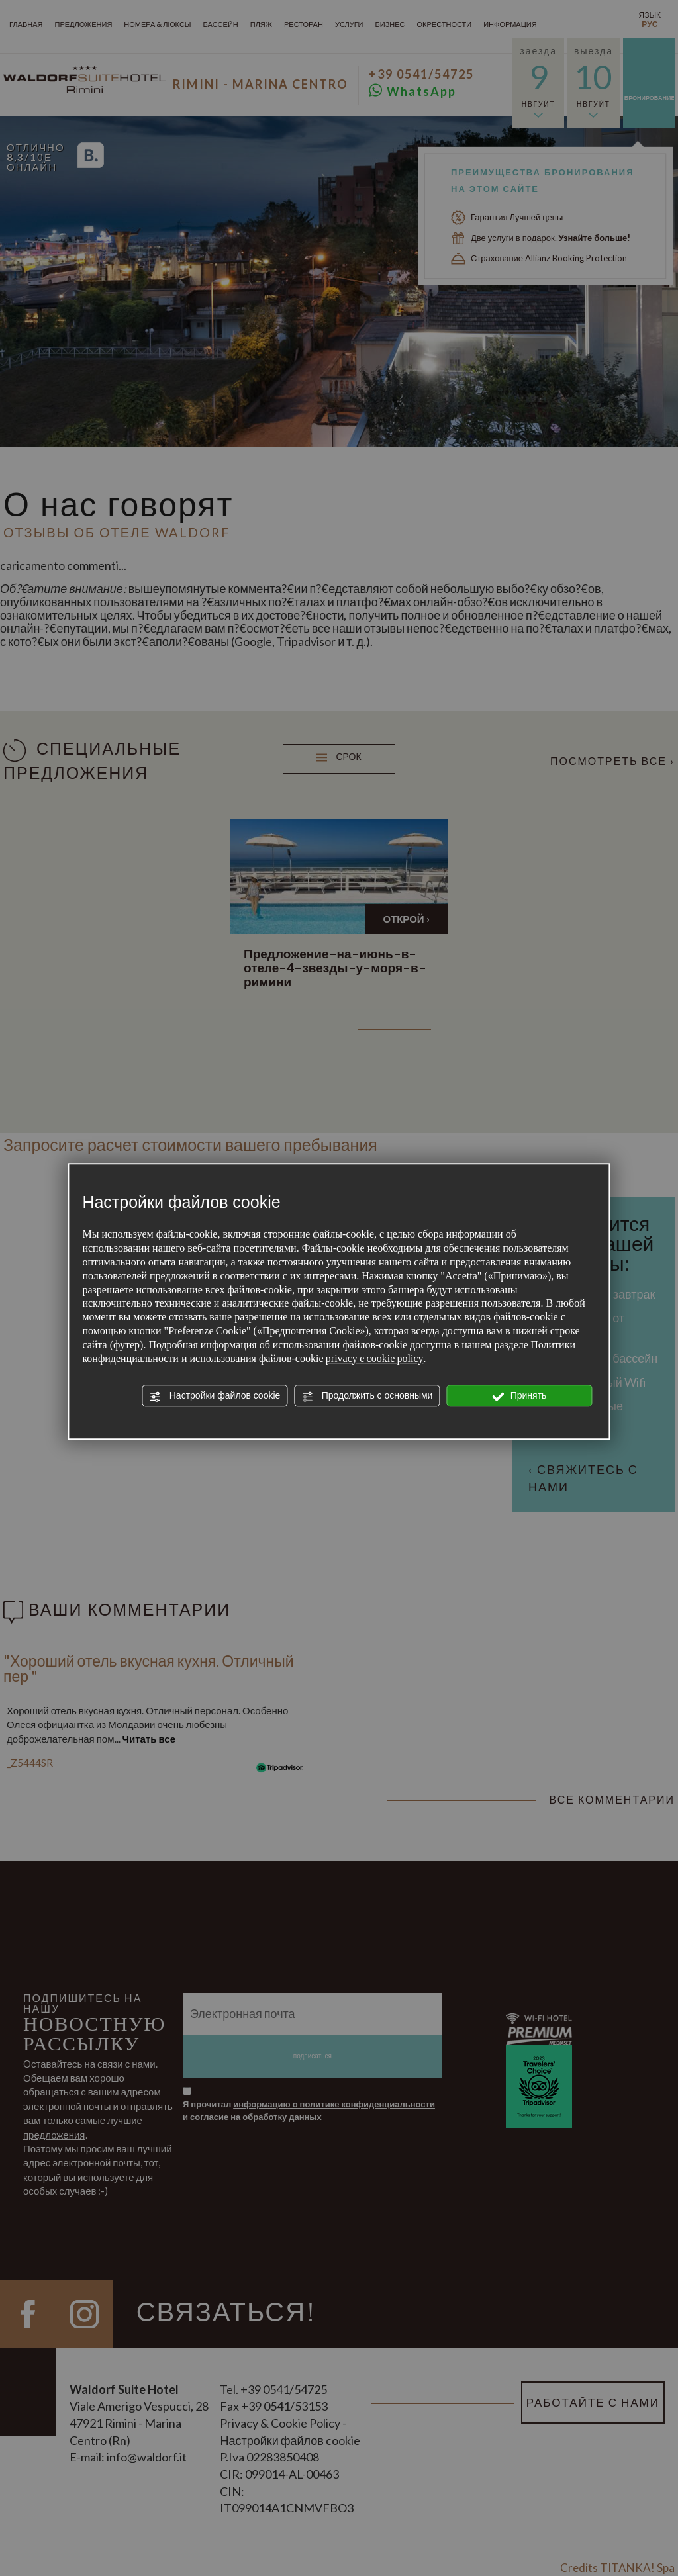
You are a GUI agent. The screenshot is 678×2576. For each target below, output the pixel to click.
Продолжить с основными (367, 1396)
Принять (520, 1396)
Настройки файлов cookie (215, 1396)
